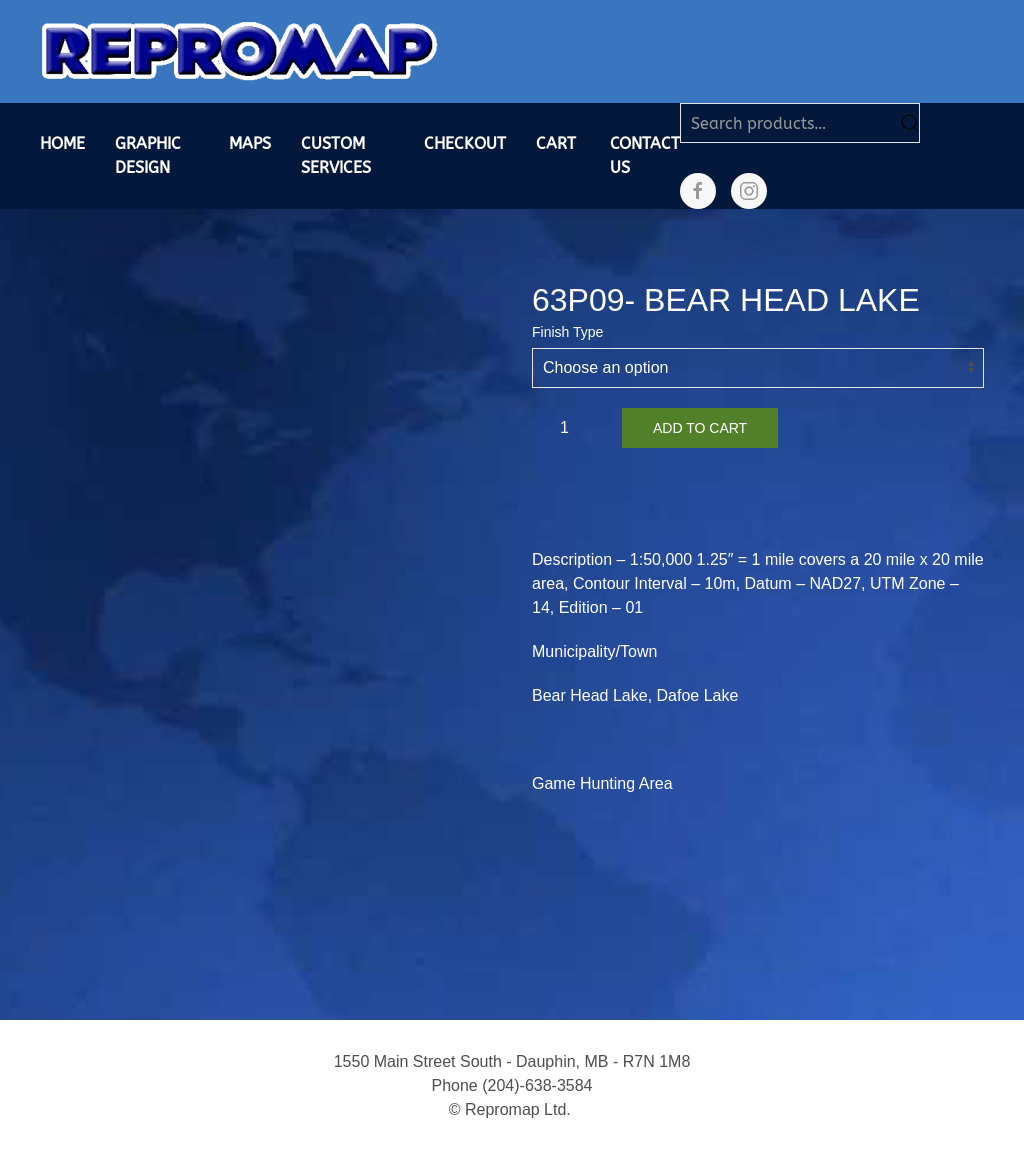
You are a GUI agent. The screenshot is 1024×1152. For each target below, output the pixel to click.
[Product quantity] (572, 428)
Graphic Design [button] (148, 155)
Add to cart (700, 428)
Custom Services (336, 155)
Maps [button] (250, 143)
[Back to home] (240, 51)
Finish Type (567, 332)
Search (910, 123)
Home (62, 143)
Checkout (465, 143)
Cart (556, 143)
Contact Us (645, 155)
